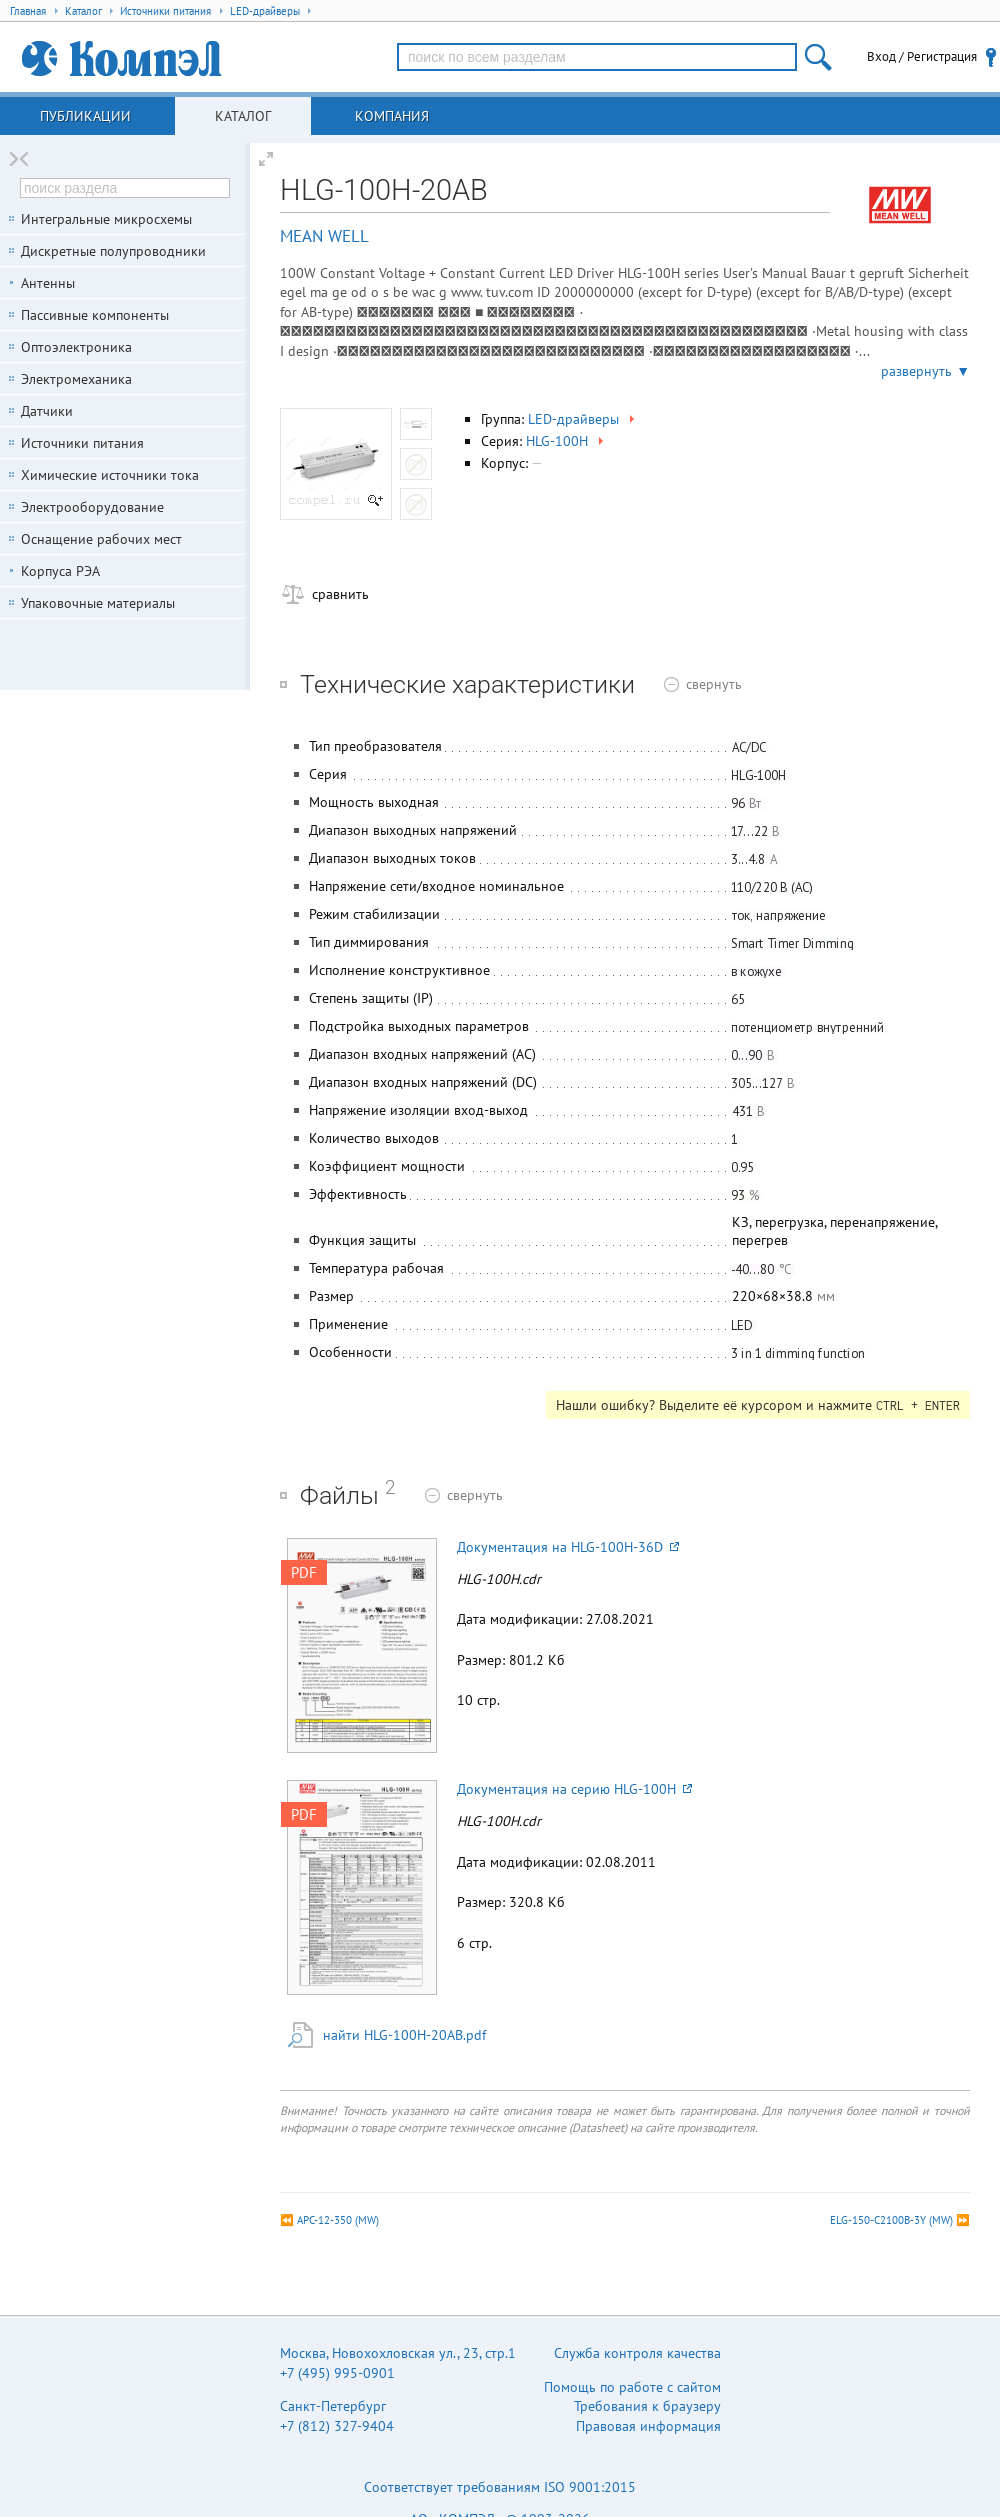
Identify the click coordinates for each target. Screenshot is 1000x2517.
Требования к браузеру (647, 2406)
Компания (392, 116)
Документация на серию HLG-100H (574, 1789)
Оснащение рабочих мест (101, 539)
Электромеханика (76, 379)
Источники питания (82, 443)
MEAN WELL (324, 236)
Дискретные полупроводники (113, 251)
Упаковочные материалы (98, 603)
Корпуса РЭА (60, 571)
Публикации (85, 116)
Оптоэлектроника (76, 347)
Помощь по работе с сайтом (632, 2387)
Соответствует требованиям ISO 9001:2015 (500, 2487)
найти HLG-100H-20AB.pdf (404, 2035)
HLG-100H (566, 441)
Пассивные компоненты (95, 315)
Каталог (243, 116)
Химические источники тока (110, 475)
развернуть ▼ (925, 371)
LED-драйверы (583, 419)
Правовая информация (648, 2426)
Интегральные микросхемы (106, 219)
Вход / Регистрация (922, 56)
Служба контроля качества (637, 2353)
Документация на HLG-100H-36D (568, 1547)
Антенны (48, 283)
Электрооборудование (92, 507)
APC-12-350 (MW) (338, 2220)
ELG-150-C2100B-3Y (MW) (891, 2220)
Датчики (47, 411)
